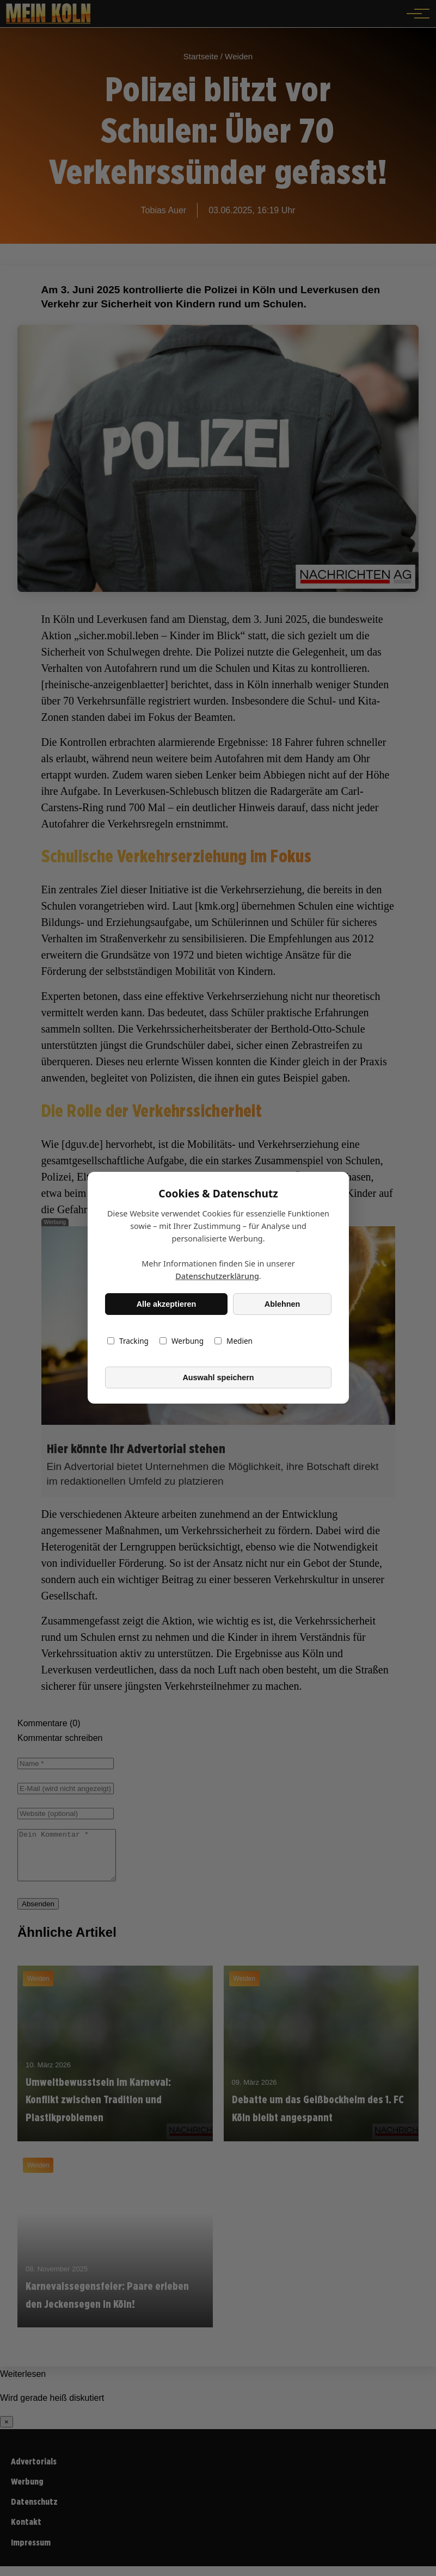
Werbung (181, 1341)
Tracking (128, 1341)
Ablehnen (282, 1304)
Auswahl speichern (218, 1377)
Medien (233, 1341)
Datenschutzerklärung (217, 1276)
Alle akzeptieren (166, 1304)
